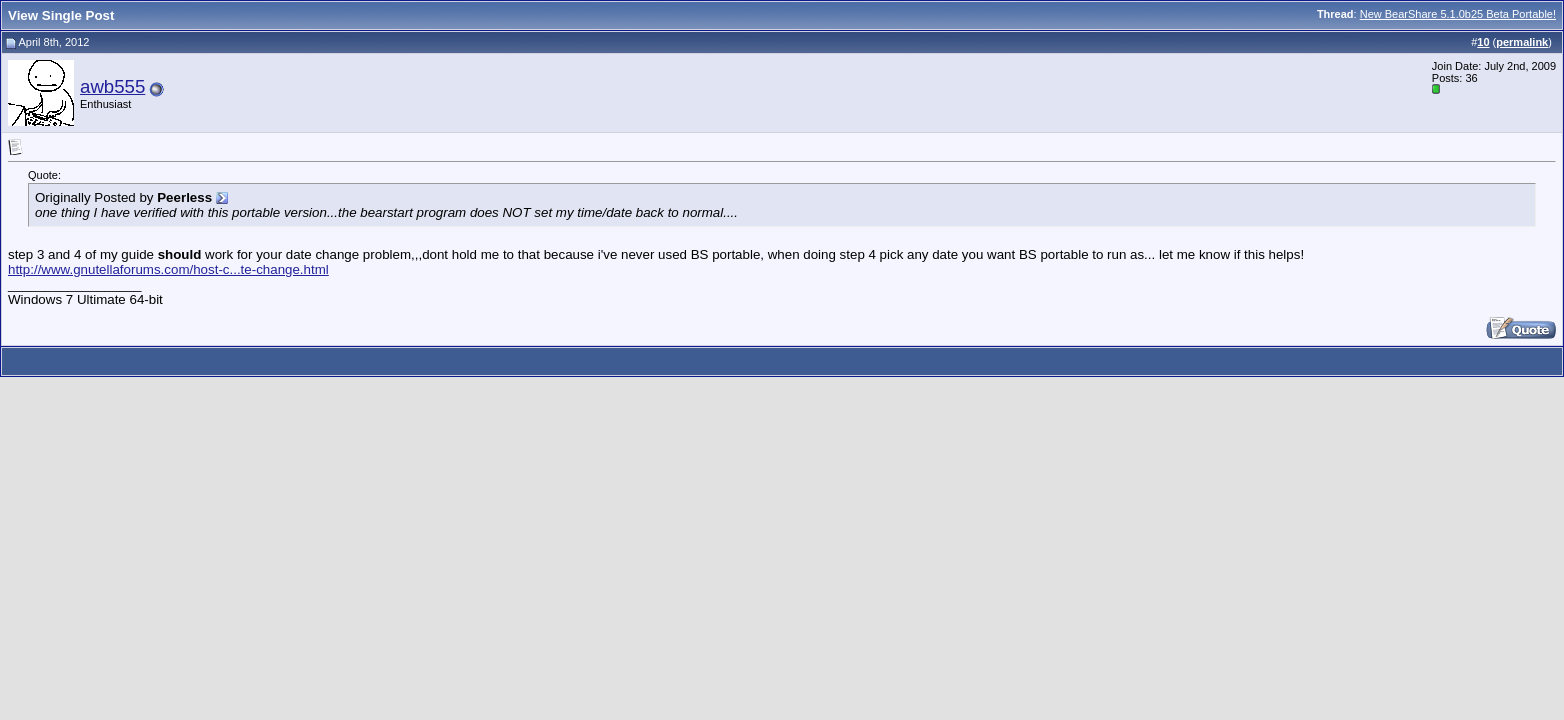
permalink (1522, 42)
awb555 (112, 86)
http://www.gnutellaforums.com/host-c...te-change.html (168, 269)
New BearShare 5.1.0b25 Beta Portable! (1458, 14)
